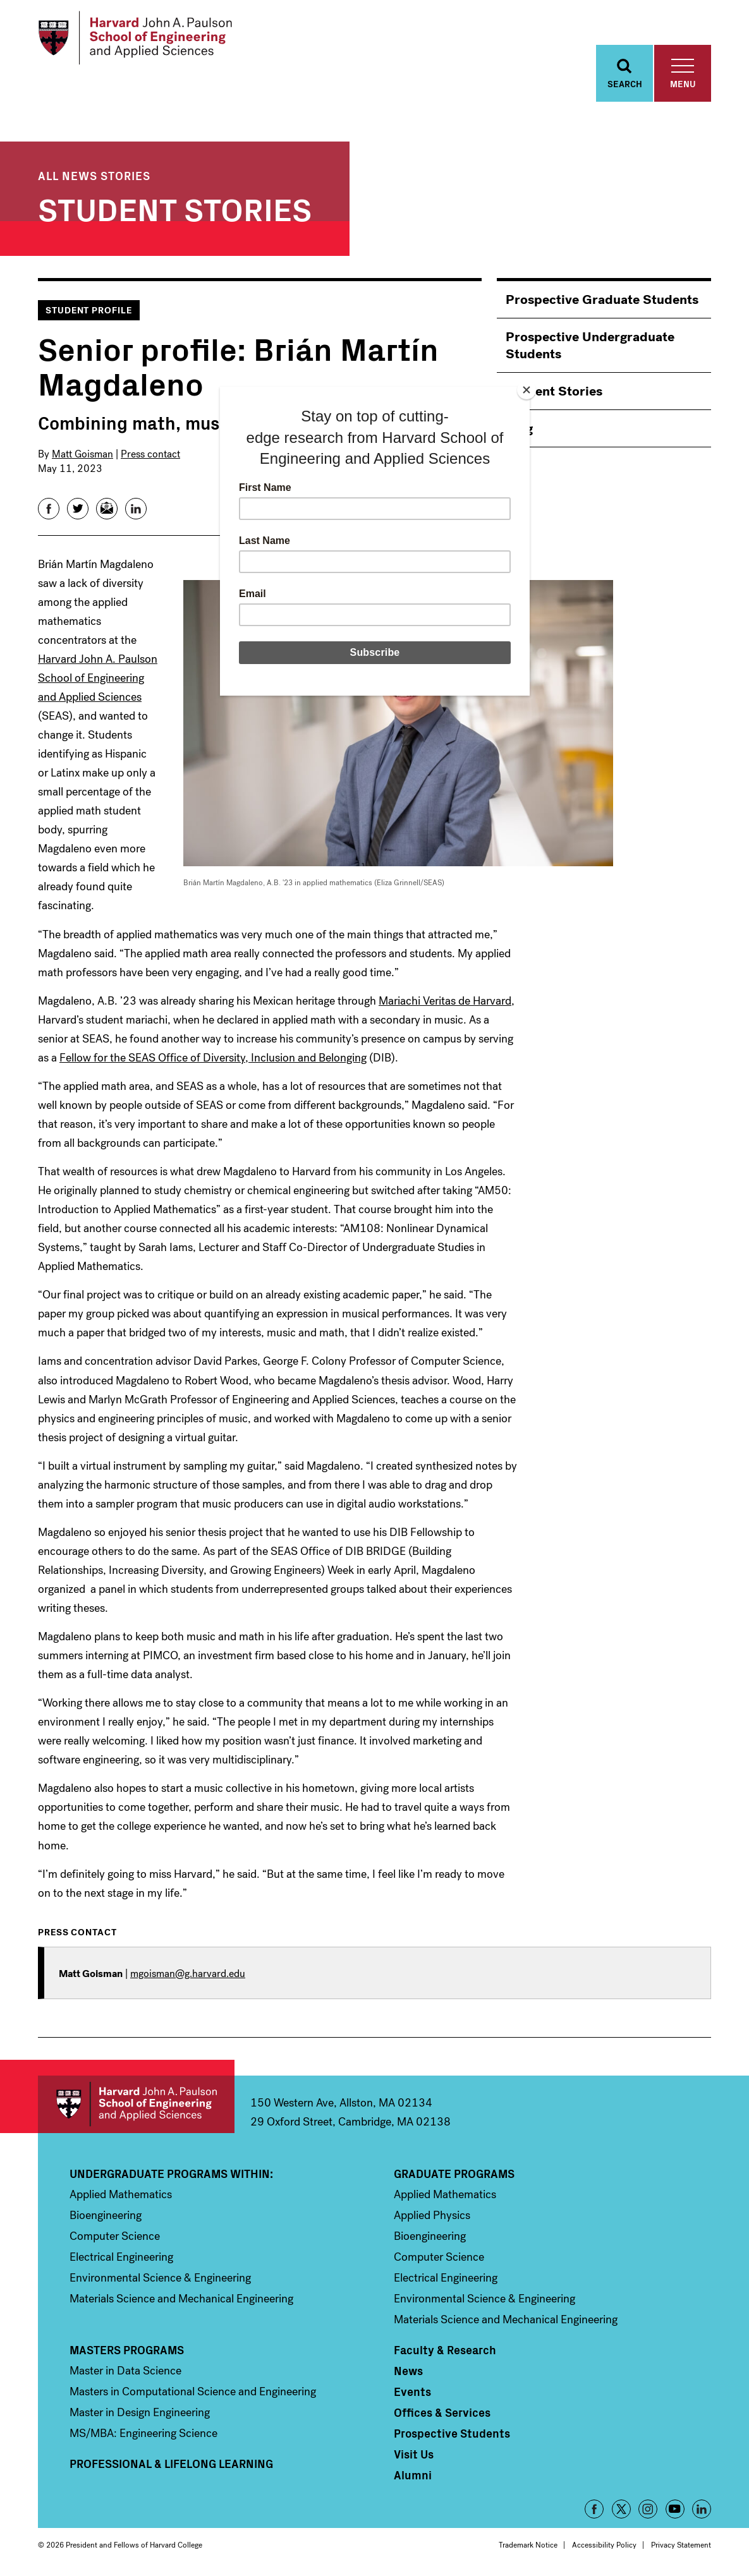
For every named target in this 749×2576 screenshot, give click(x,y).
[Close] (526, 389)
